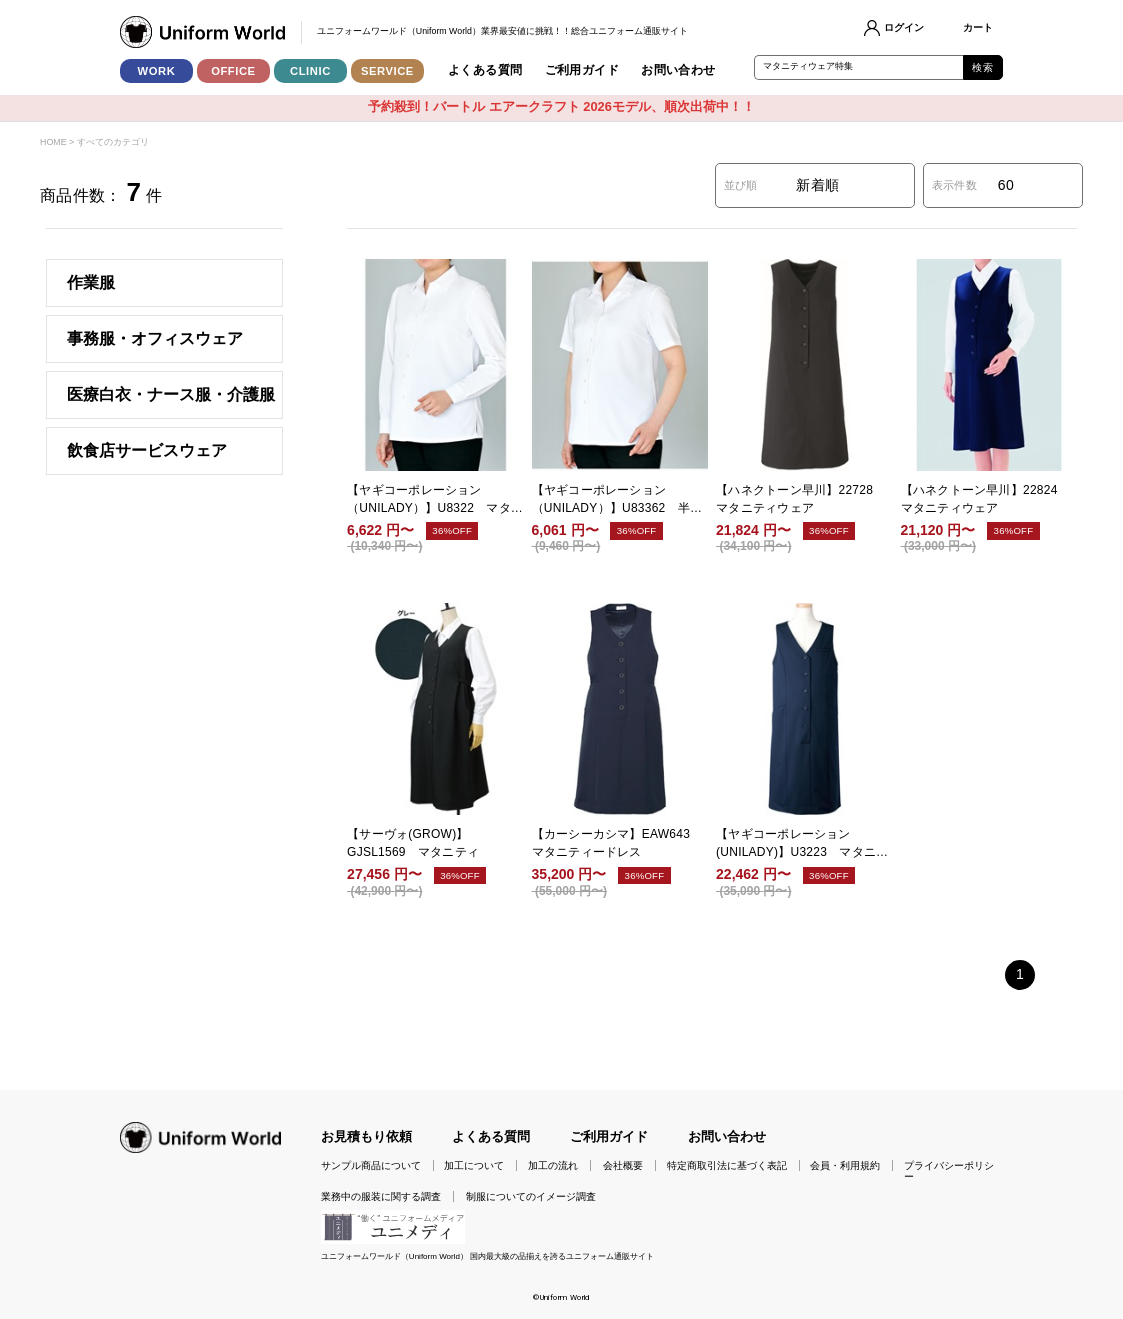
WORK (157, 71)
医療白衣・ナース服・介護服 (171, 394)
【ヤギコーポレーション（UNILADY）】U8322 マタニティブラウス (435, 500)
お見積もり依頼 (366, 1136)
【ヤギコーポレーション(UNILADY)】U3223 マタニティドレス (802, 844)
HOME (53, 142)
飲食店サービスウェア (147, 450)
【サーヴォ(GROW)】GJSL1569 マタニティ (413, 843)
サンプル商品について (371, 1165)
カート (978, 27)
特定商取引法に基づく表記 (727, 1165)
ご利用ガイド (582, 70)
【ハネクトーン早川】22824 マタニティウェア (985, 499)
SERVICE (387, 71)
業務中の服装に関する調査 (381, 1196)
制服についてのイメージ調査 (531, 1196)
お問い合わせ (678, 70)
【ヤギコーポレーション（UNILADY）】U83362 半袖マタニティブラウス (617, 500)
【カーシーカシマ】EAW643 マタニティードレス (617, 843)
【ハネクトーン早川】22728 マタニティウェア (800, 499)
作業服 (91, 282)
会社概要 (623, 1165)
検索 (982, 67)
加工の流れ (553, 1165)
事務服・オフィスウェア (155, 338)
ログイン (904, 27)
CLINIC (310, 71)
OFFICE (233, 71)
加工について (474, 1165)
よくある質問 (485, 70)
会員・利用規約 (845, 1165)
